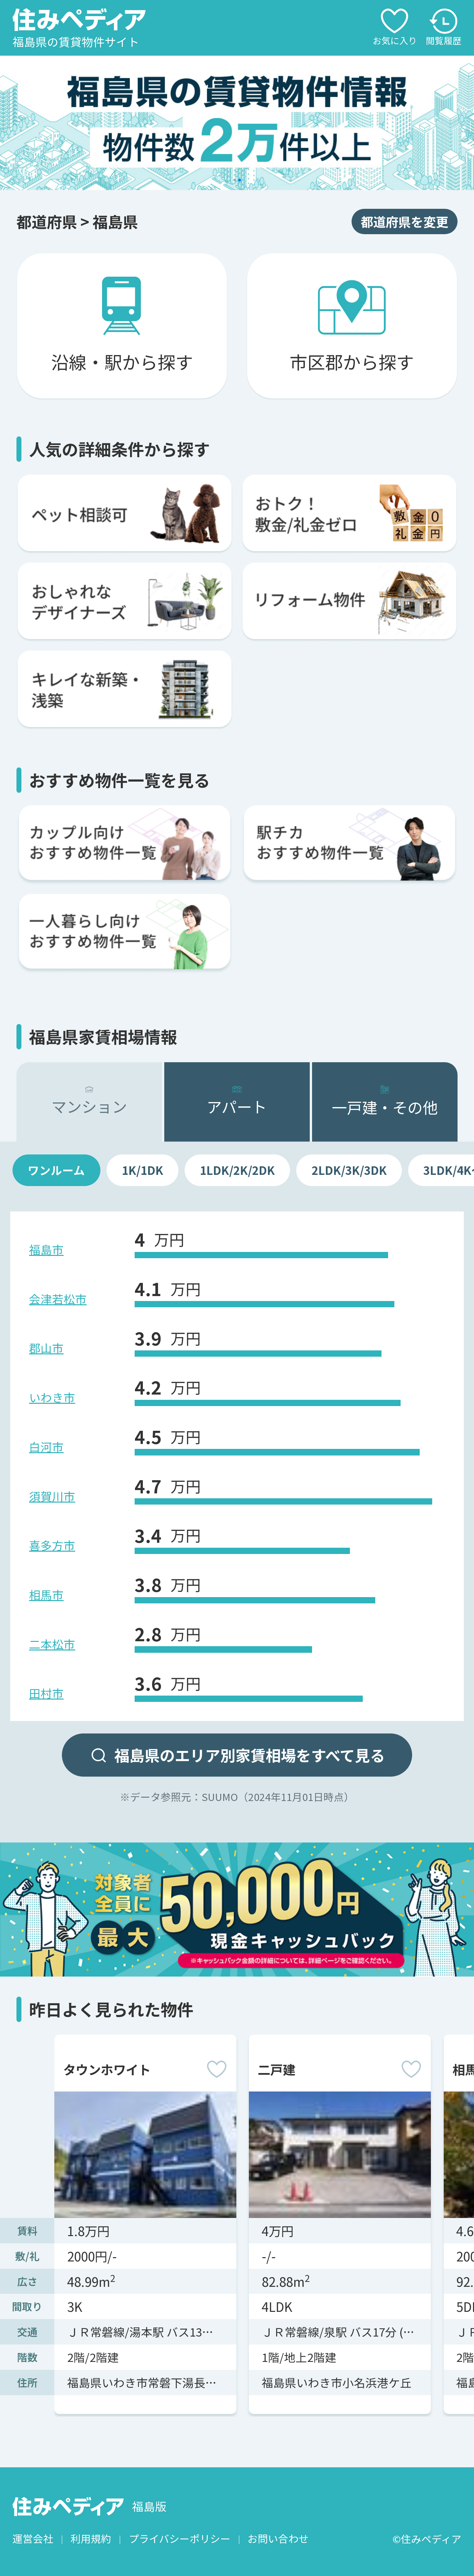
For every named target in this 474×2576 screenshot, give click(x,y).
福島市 (46, 1249)
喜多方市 (52, 1545)
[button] (234, 180)
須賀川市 (52, 1496)
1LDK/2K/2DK (237, 1170)
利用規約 (90, 2539)
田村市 (46, 1693)
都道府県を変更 (404, 221)
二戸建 (276, 2069)
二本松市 (52, 1644)
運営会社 (33, 2539)
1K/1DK (142, 1170)
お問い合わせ (278, 2539)
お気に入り (395, 28)
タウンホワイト (107, 2069)
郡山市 (46, 1348)
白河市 (46, 1446)
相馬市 (46, 1594)
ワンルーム (56, 1170)
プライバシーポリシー (179, 2539)
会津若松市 (58, 1298)
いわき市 (52, 1397)
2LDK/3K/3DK (349, 1170)
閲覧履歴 (443, 28)
